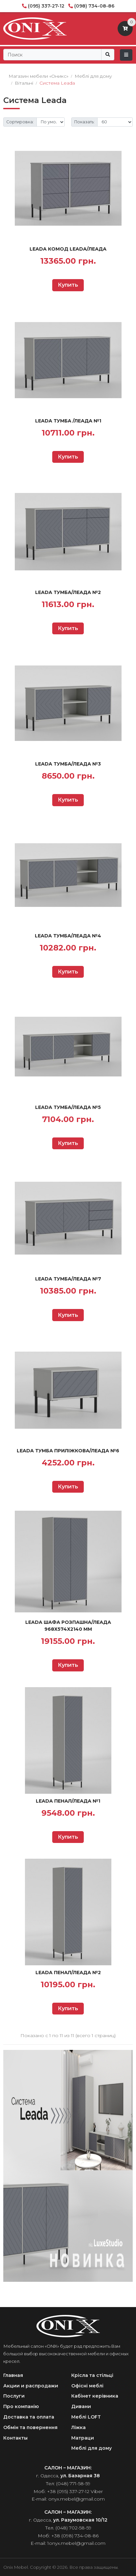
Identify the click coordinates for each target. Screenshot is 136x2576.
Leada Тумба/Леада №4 (68, 936)
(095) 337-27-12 (46, 6)
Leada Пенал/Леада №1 (68, 1801)
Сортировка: (20, 121)
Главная (13, 2375)
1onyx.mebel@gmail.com (76, 2543)
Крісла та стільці (92, 2375)
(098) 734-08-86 (94, 6)
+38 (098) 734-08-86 (75, 2536)
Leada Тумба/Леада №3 (68, 764)
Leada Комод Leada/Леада (68, 249)
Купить (68, 285)
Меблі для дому (91, 2448)
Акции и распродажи (30, 2386)
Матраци (82, 2438)
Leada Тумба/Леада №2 (68, 592)
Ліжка (78, 2427)
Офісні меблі (87, 2386)
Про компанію (21, 2406)
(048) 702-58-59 (73, 2528)
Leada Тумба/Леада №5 (68, 1107)
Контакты (15, 2438)
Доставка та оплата (28, 2417)
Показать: (84, 121)
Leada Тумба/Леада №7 (68, 1279)
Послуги (14, 2396)
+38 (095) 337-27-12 (68, 2491)
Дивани (81, 2406)
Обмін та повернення (30, 2427)
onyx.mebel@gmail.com (76, 2499)
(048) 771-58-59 (73, 2483)
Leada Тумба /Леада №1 (68, 421)
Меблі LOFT (86, 2417)
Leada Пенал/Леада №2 (68, 1972)
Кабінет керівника (94, 2396)
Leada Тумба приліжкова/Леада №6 (68, 1451)
